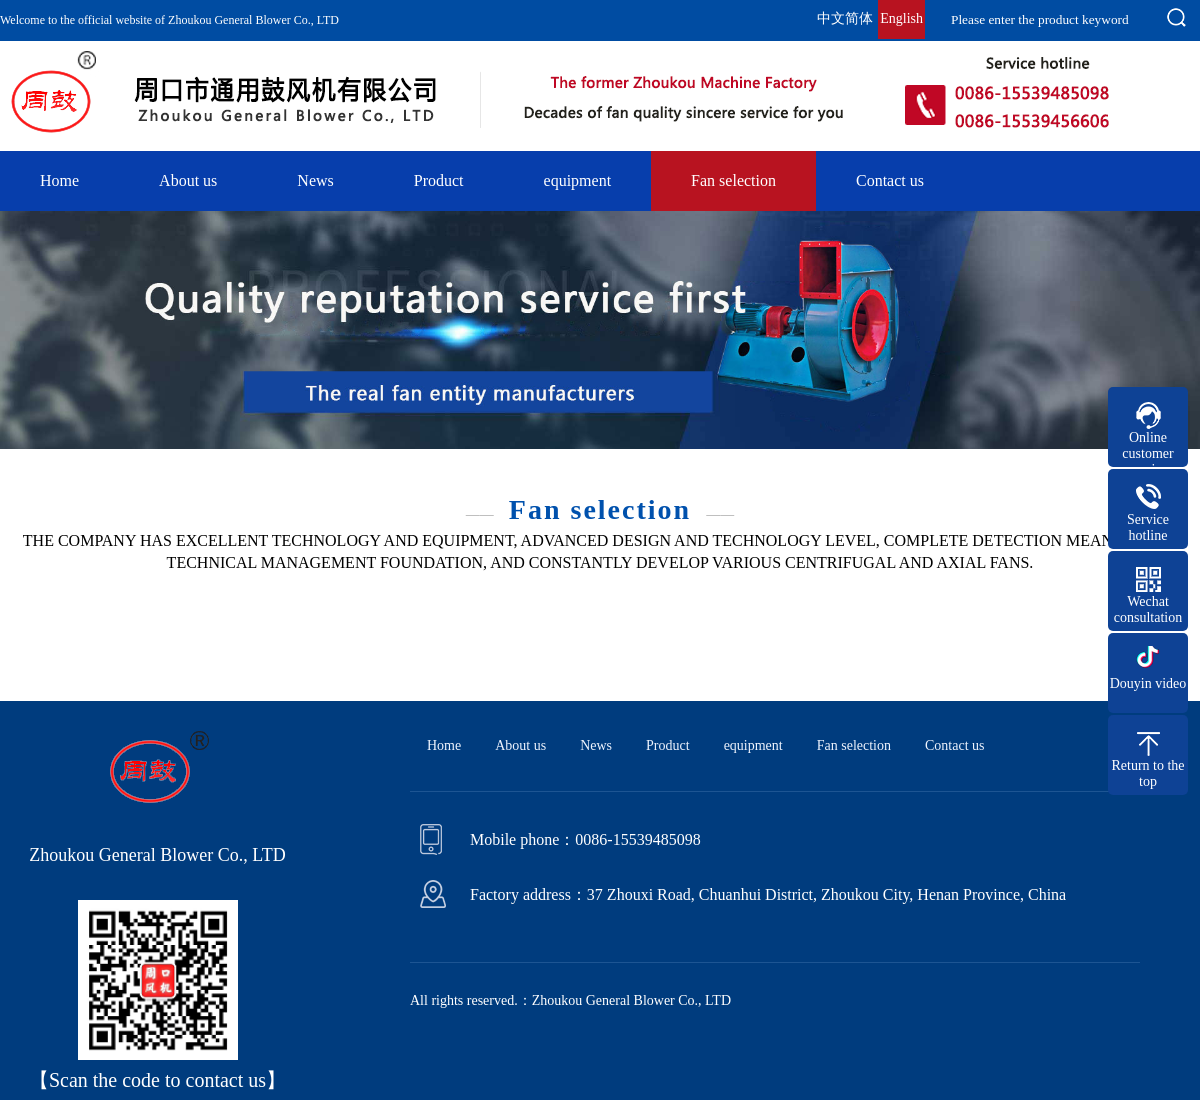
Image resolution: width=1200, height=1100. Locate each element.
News (315, 180)
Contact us (890, 180)
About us (188, 180)
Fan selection (733, 180)
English (901, 18)
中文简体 (845, 18)
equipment (578, 180)
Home (59, 180)
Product (439, 180)
